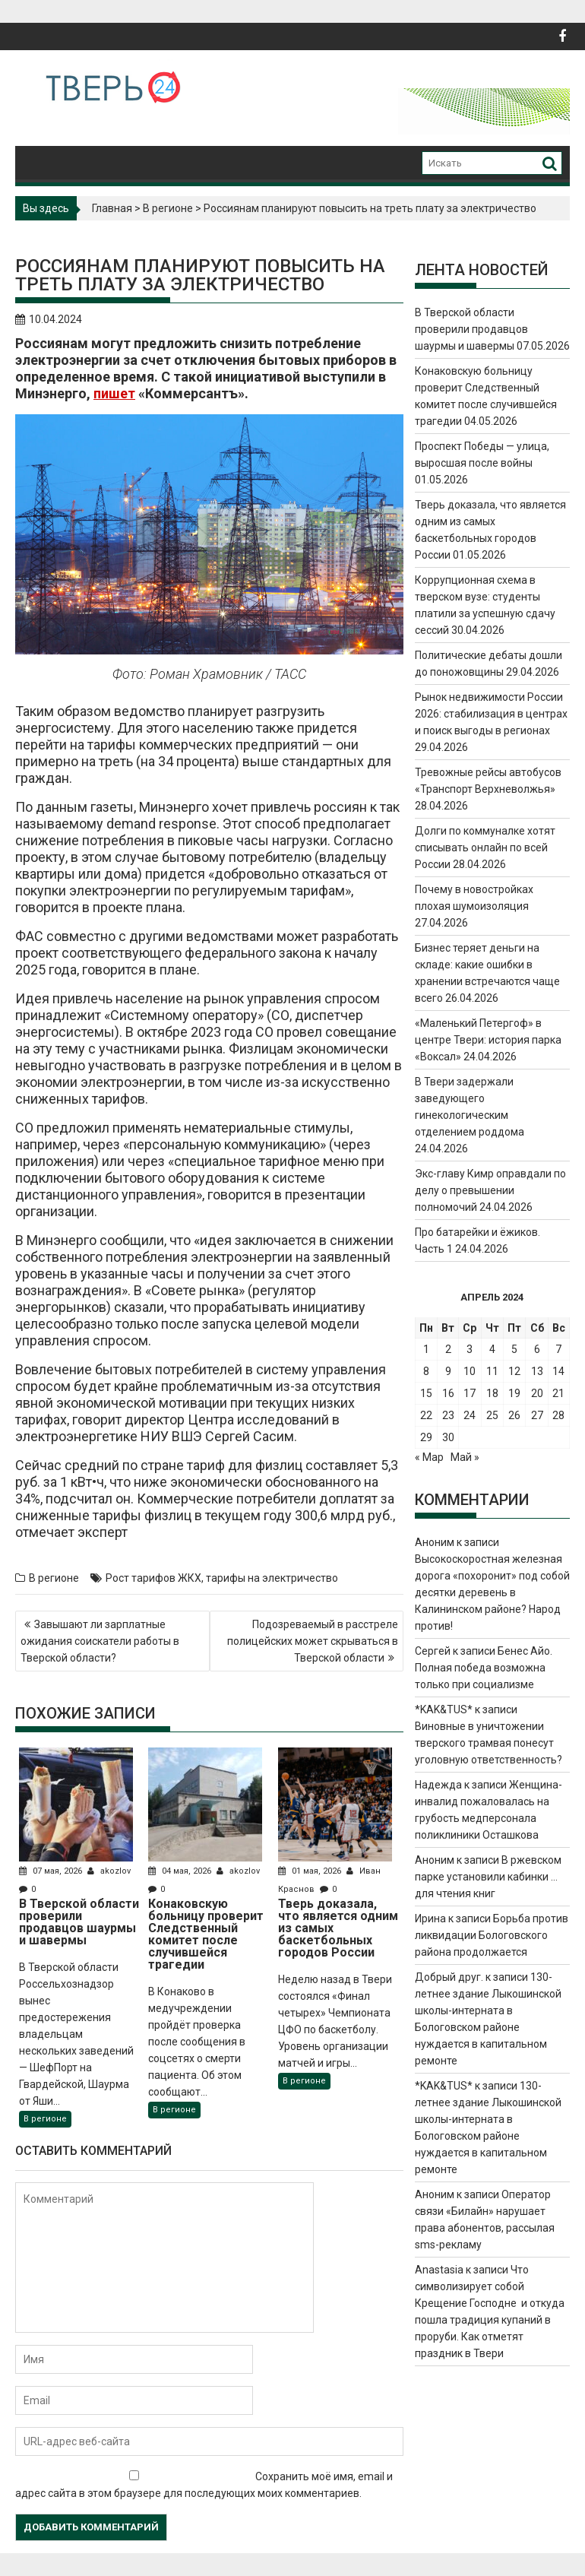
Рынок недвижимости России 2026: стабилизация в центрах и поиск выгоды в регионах (491, 714)
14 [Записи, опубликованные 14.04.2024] (558, 1371)
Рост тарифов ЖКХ (153, 1578)
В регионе (168, 208)
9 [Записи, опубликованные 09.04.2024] (448, 1371)
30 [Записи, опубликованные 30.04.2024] (448, 1437)
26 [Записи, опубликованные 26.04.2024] (514, 1415)
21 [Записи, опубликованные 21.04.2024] (558, 1393)
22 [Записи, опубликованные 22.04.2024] (426, 1415)
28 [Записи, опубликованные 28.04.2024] (558, 1415)
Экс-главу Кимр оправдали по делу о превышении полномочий (490, 1190)
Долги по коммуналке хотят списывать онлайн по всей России (485, 847)
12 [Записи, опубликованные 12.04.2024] (514, 1371)
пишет (114, 393)
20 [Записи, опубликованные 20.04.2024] (537, 1393)
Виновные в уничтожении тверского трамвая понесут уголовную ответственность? (488, 1743)
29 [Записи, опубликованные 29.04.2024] (426, 1437)
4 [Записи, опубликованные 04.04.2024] (492, 1349)
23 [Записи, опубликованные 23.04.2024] (448, 1415)
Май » (465, 1457)
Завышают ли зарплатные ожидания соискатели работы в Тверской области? (100, 1641)
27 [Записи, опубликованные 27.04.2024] (537, 1415)
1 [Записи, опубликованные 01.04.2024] (426, 1349)
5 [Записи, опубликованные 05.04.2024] (514, 1349)
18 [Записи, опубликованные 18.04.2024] (492, 1393)
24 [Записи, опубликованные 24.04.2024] (469, 1415)
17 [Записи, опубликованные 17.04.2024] (469, 1393)
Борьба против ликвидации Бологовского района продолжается (491, 1935)
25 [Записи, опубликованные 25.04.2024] (492, 1415)
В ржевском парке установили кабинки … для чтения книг (488, 1877)
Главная (112, 208)
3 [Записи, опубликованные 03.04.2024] (469, 1349)
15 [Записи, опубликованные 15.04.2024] (426, 1393)
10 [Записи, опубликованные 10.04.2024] (469, 1371)
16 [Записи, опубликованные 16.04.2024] (448, 1393)
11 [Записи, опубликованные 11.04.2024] (492, 1371)
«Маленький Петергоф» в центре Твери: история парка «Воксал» (488, 1040)
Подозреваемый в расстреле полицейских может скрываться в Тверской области (312, 1641)
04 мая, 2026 (180, 1871)
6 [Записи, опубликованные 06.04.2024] (537, 1349)
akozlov (109, 1871)
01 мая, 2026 (310, 1871)
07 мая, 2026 (51, 1871)
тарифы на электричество (272, 1578)
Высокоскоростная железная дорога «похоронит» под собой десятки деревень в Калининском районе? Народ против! (492, 1592)
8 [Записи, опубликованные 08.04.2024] (426, 1371)
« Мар (429, 1457)
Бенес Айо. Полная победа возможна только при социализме (483, 1667)
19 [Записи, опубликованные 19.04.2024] (514, 1393)
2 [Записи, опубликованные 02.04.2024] (448, 1349)
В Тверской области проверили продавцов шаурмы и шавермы (471, 329)
